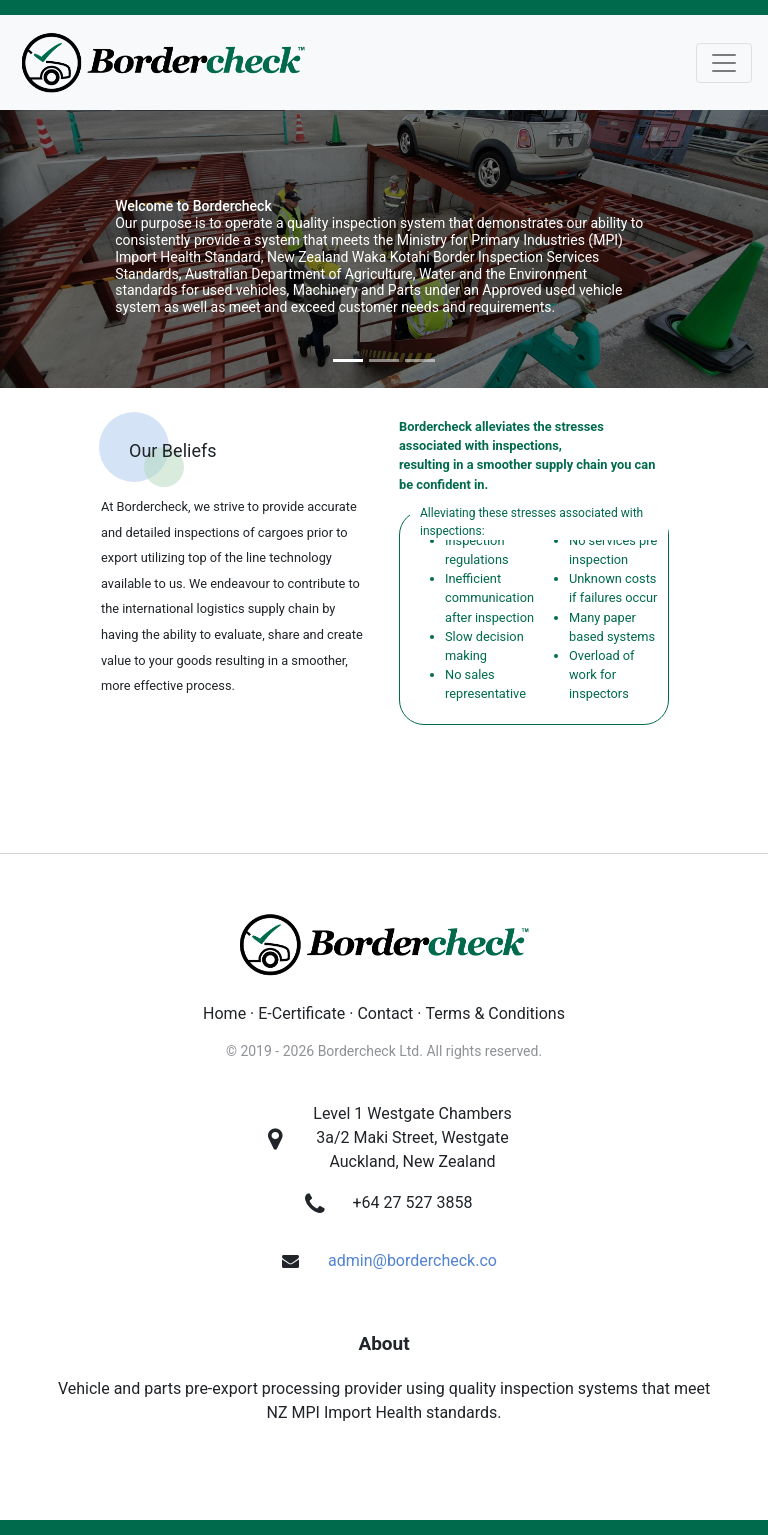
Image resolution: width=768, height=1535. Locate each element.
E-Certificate (301, 1013)
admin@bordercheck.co (412, 1260)
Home (224, 1013)
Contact (385, 1013)
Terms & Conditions (495, 1013)
